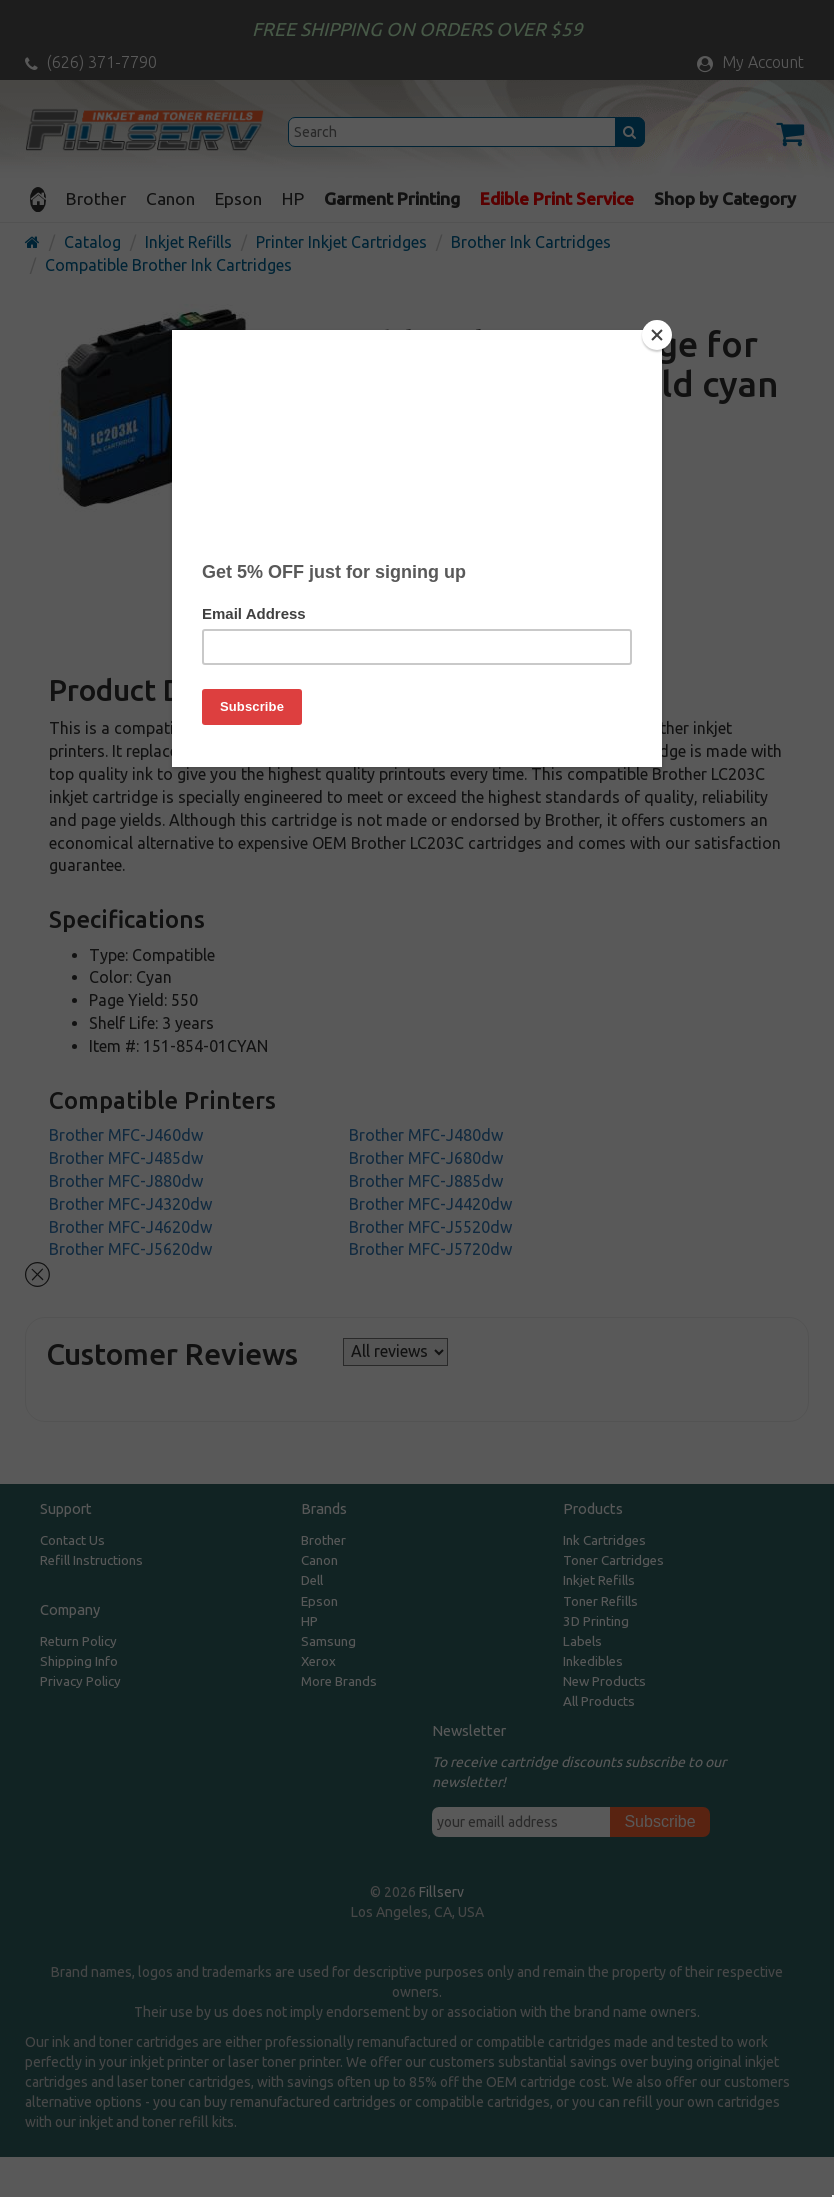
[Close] (657, 335)
